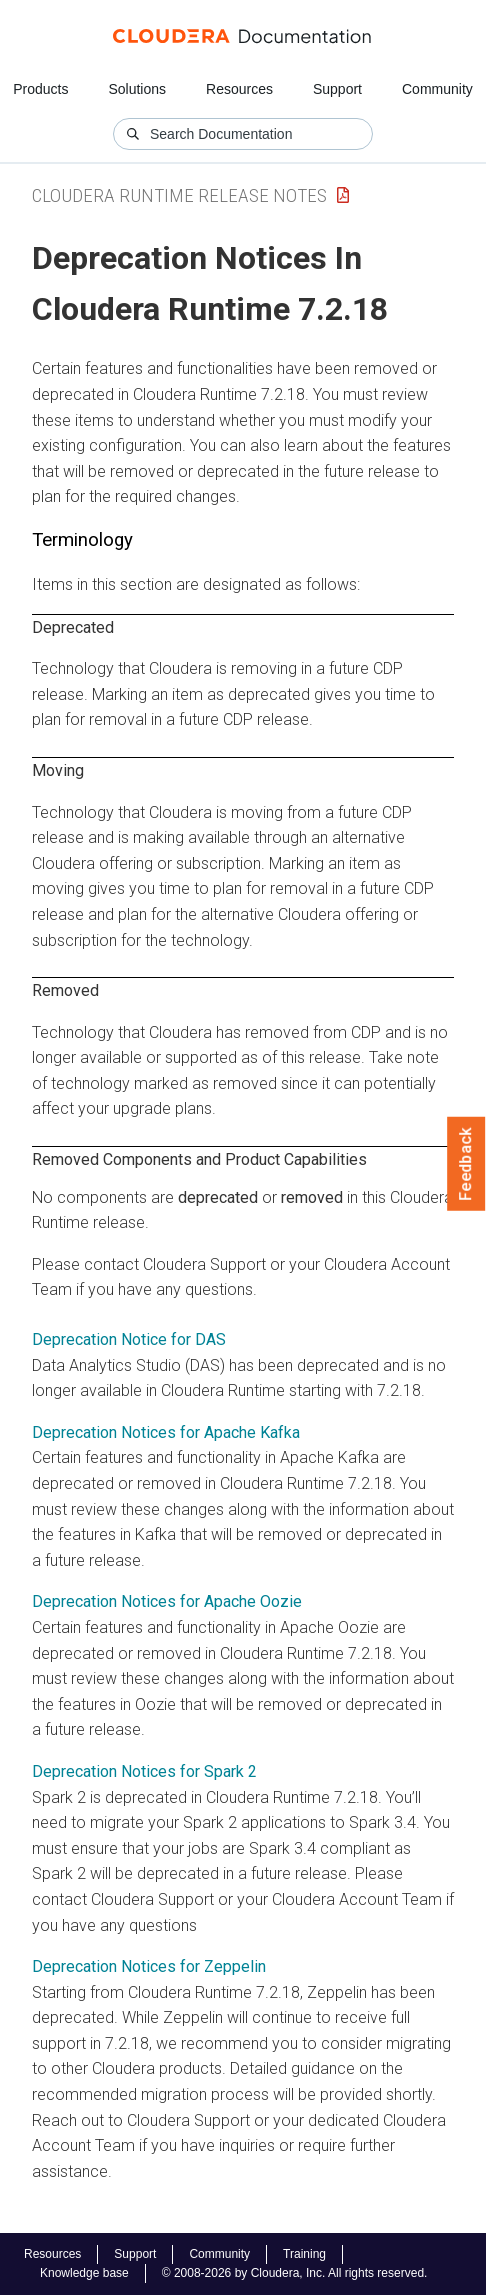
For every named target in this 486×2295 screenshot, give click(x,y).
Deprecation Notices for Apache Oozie (167, 1601)
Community (437, 89)
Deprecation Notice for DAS (129, 1339)
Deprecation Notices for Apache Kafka (166, 1432)
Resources (239, 89)
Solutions (137, 89)
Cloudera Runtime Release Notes (179, 195)
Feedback (466, 1164)
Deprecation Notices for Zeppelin (149, 1966)
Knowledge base (84, 2273)
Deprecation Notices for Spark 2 (144, 1771)
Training (304, 2254)
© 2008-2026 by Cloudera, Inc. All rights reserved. (295, 2273)
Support (337, 89)
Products (40, 89)
